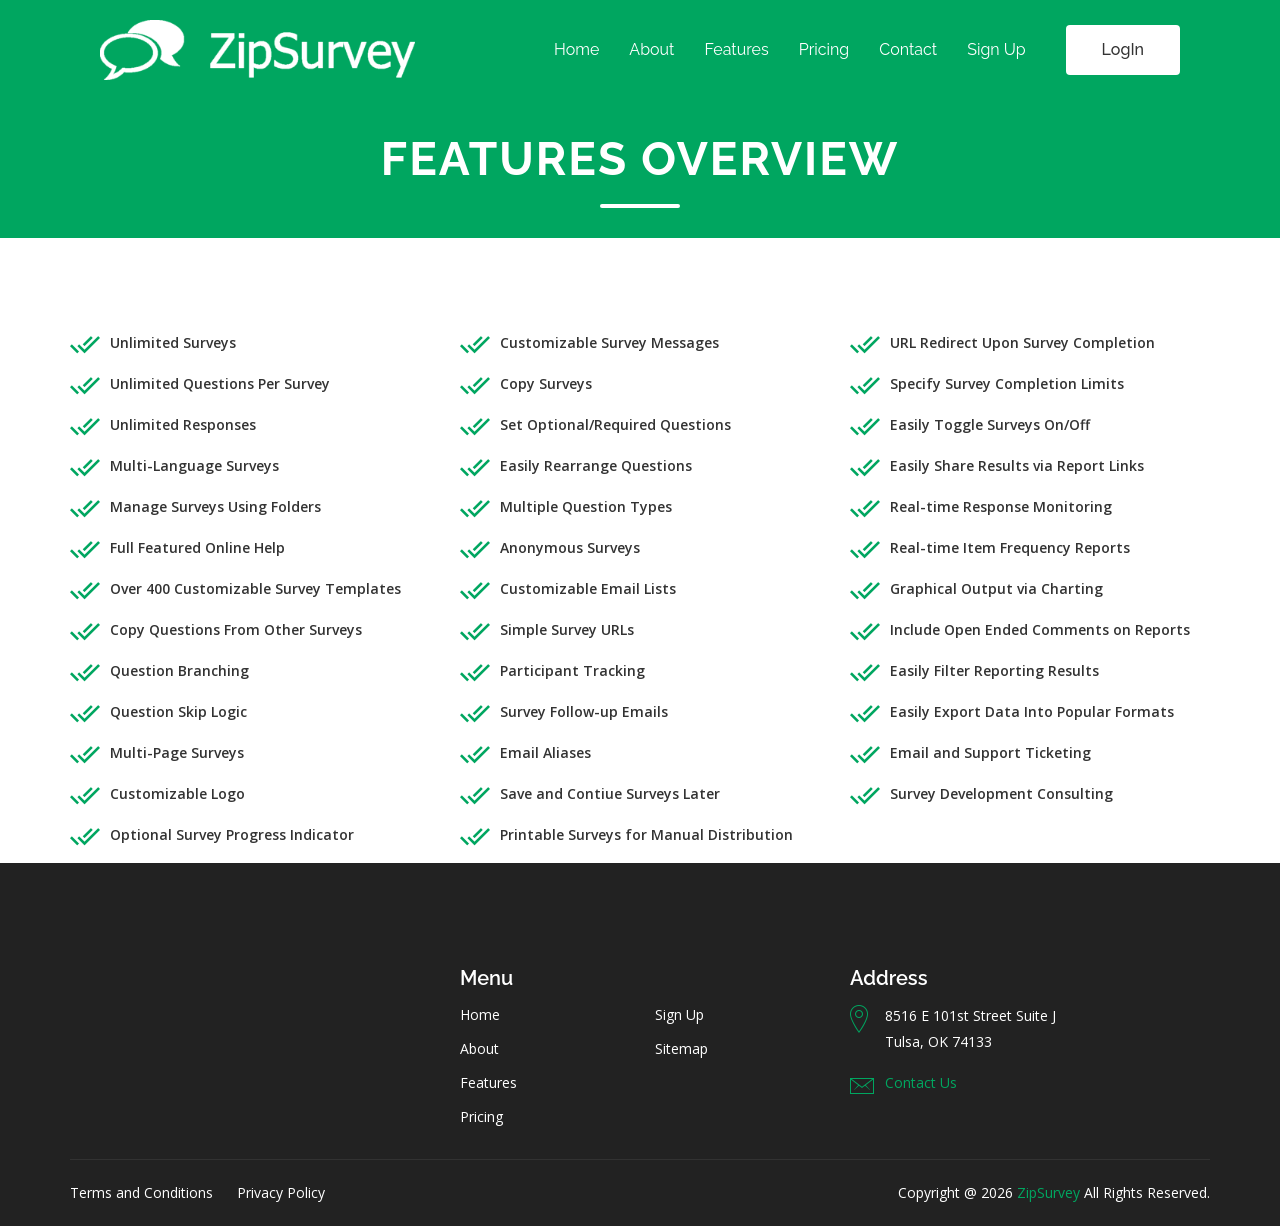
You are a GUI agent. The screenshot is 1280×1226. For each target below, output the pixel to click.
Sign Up (996, 49)
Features (736, 49)
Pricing (824, 49)
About (651, 49)
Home (576, 49)
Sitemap (681, 1048)
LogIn (1123, 49)
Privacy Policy (281, 1192)
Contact (908, 49)
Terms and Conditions (141, 1192)
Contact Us (921, 1082)
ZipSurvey (1048, 1192)
